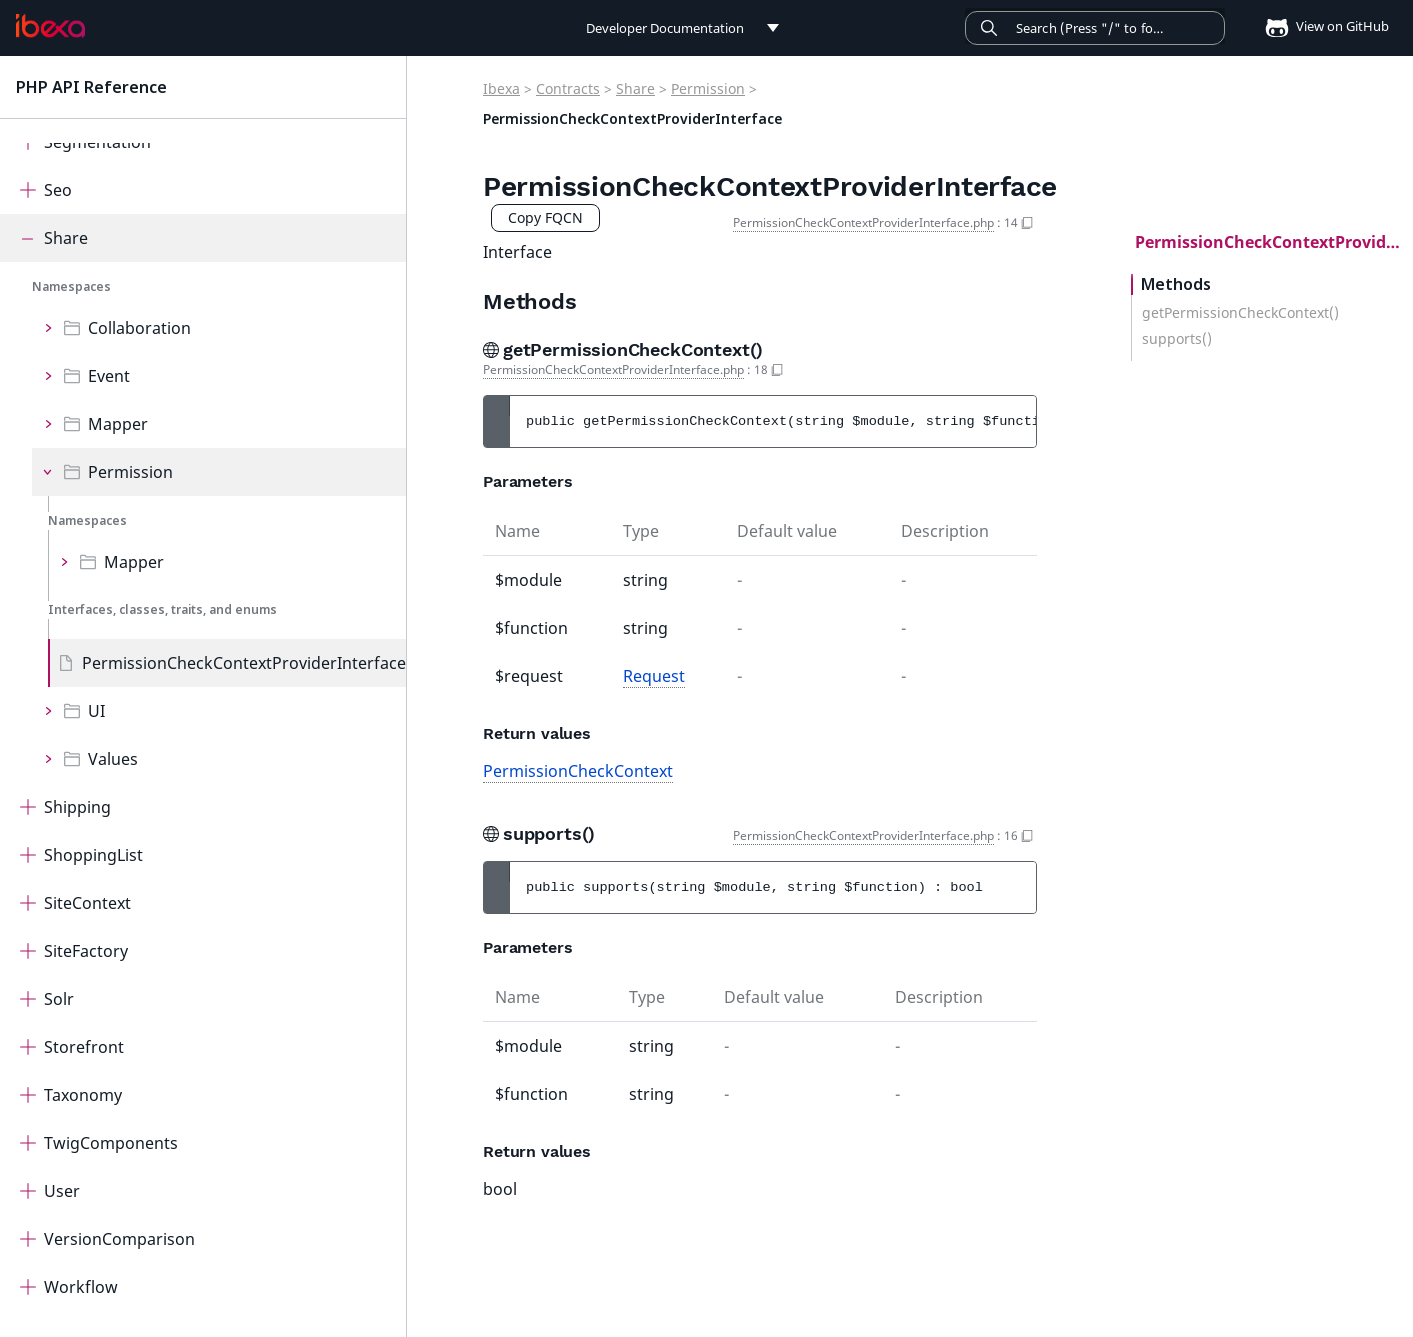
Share (66, 238)
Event (109, 376)
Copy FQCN (545, 217)
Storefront (84, 1047)
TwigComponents (111, 1143)
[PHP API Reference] (50, 26)
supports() (1177, 339)
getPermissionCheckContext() (1240, 313)
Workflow (81, 1287)
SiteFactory (86, 951)
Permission (130, 472)
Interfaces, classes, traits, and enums (162, 609)
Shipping (77, 807)
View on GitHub (1321, 26)
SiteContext (87, 903)
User (62, 1191)
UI (96, 711)
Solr (59, 999)
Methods (1176, 284)
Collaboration (139, 328)
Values (113, 759)
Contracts (568, 88)
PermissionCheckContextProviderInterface (244, 663)
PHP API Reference (91, 87)
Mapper (118, 424)
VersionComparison (119, 1239)
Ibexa (501, 88)
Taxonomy (83, 1095)
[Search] (1095, 28)
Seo (58, 190)
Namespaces (71, 286)
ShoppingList (93, 855)
